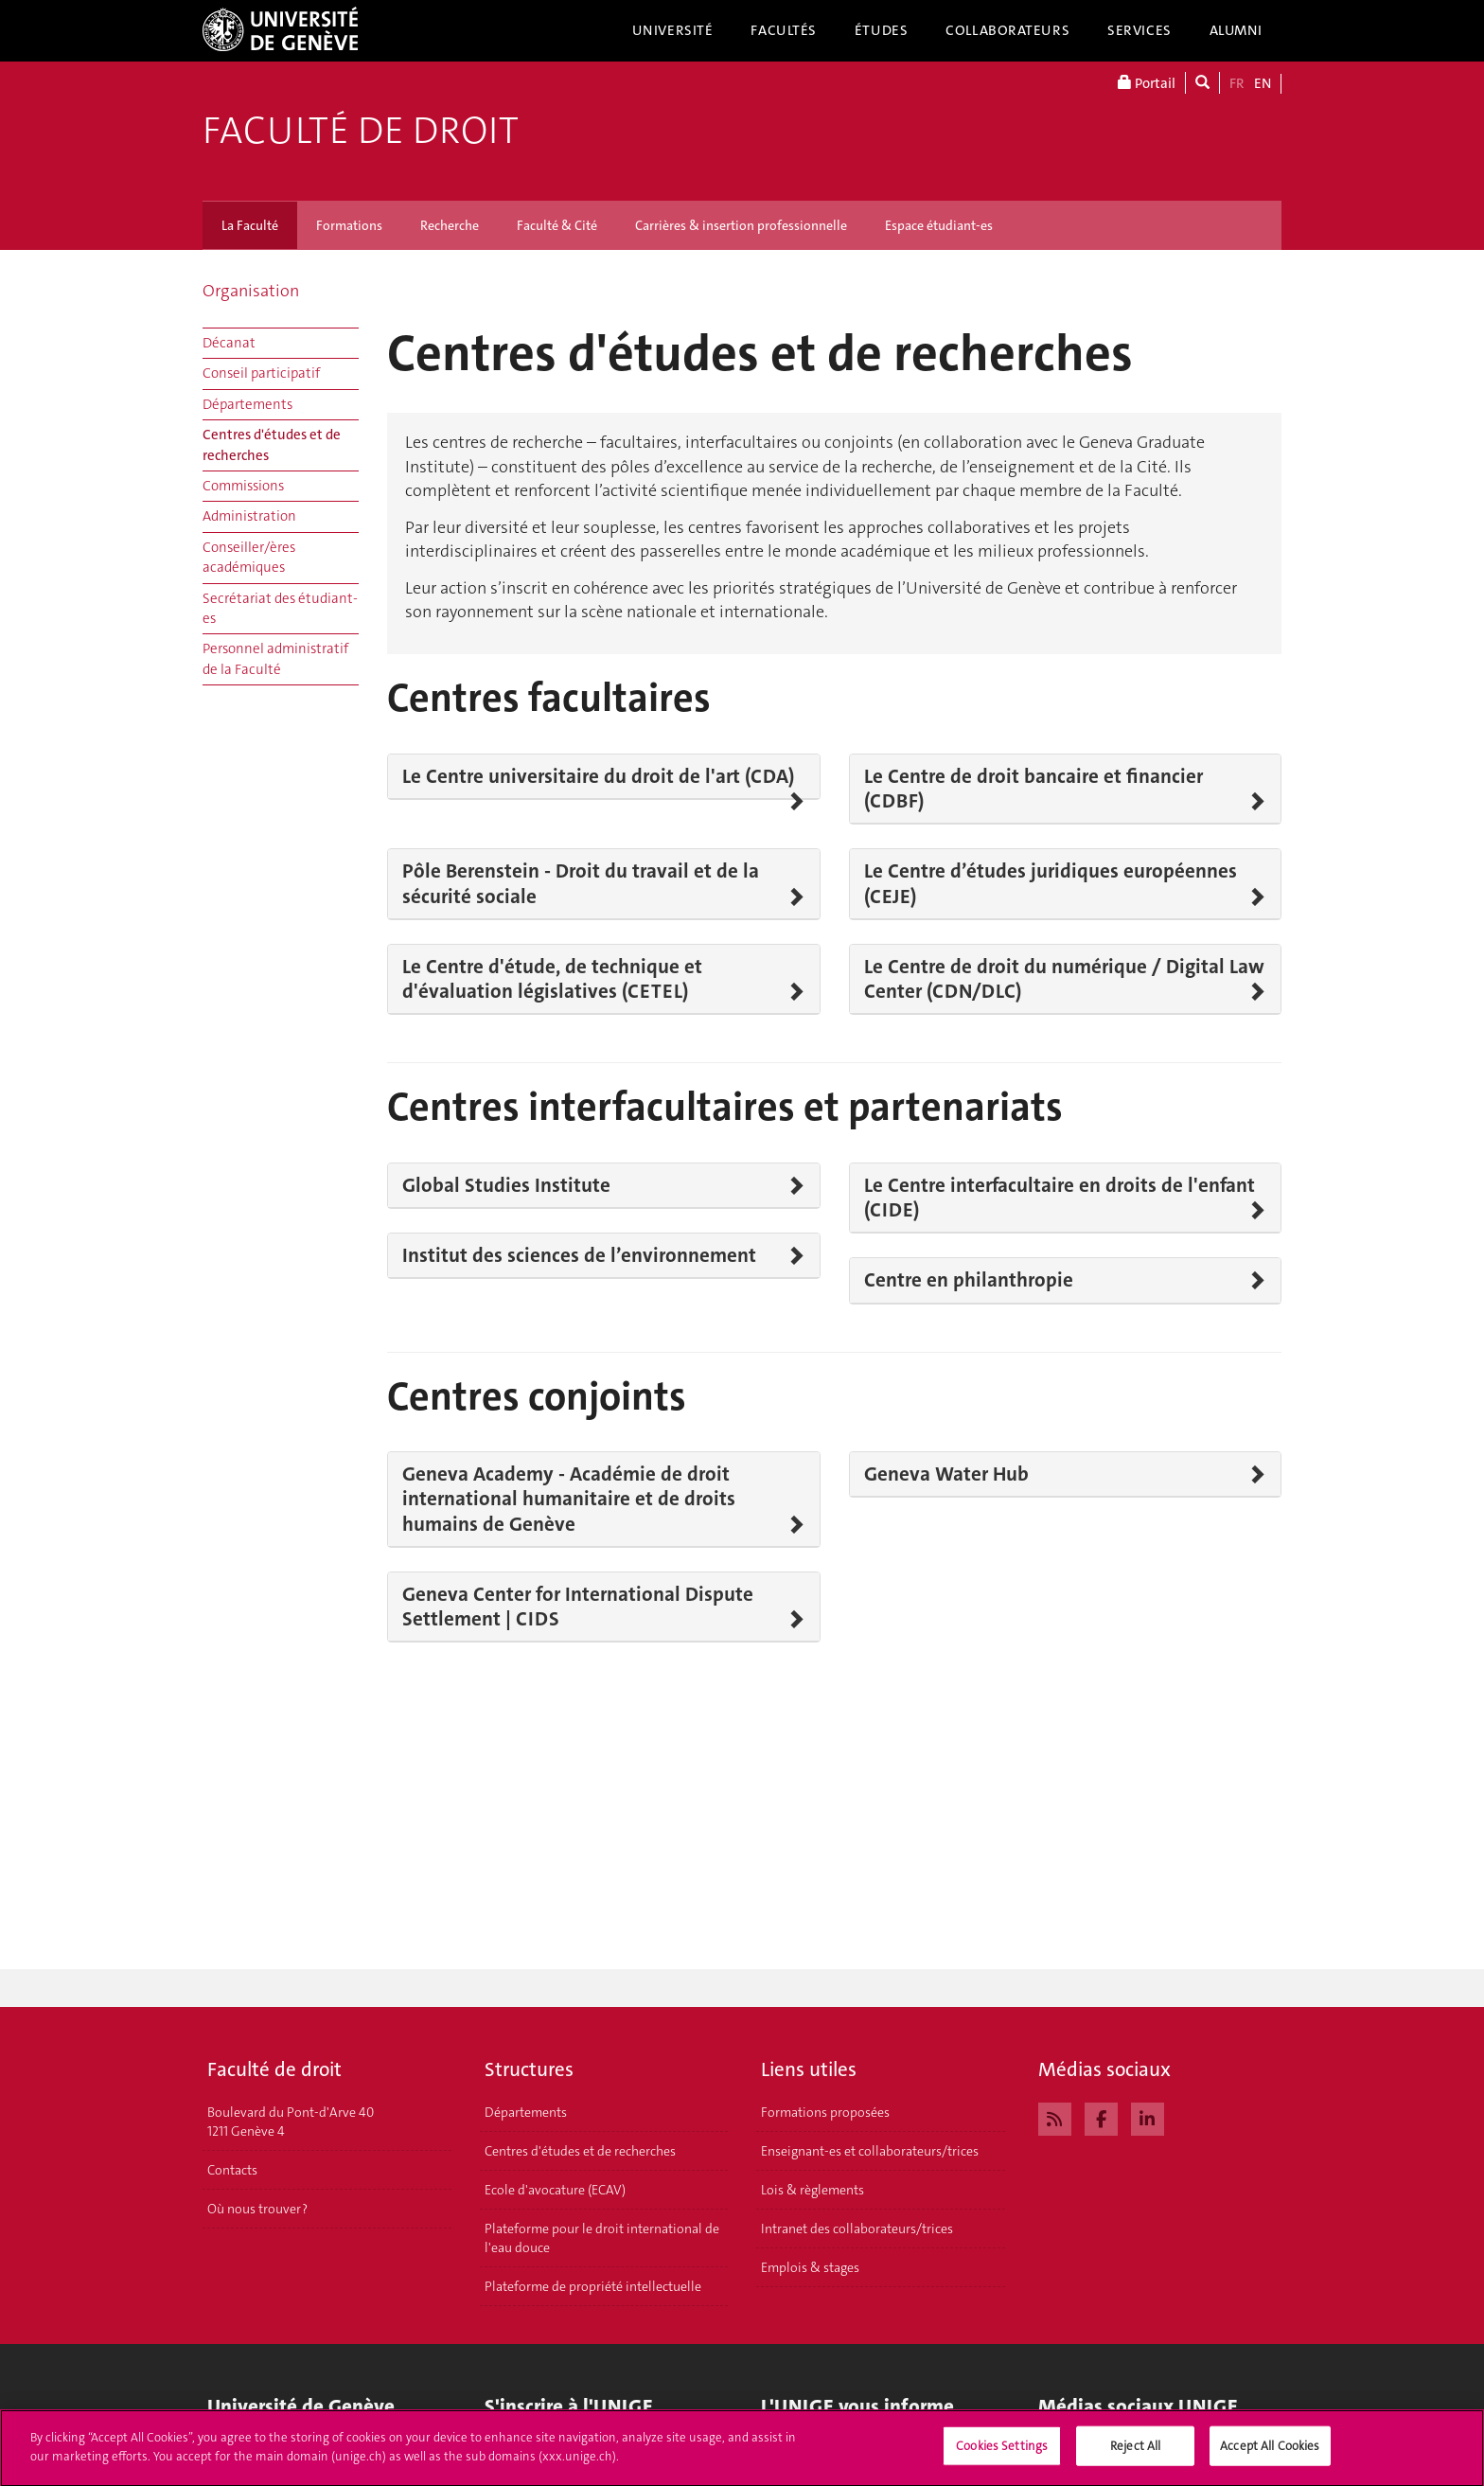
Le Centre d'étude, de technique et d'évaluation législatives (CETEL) (552, 979)
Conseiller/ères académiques (249, 557)
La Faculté (249, 225)
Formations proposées (825, 2112)
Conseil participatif (261, 373)
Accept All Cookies (1269, 2453)
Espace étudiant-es (939, 225)
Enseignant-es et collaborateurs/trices (870, 2150)
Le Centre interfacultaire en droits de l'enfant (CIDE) (1059, 1198)
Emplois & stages (810, 2267)
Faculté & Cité (557, 225)
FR (1237, 83)
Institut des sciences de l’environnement (579, 1255)
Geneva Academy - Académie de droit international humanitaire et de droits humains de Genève (568, 1499)
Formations (349, 225)
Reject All (1135, 2453)
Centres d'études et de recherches (272, 444)
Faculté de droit (361, 130)
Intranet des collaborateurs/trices (857, 2228)
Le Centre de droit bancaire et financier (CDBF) (1033, 789)
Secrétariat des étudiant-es (280, 608)
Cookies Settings (1002, 2453)
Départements (247, 404)
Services (1139, 30)
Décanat (229, 342)
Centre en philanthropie (968, 1280)
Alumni (1236, 30)
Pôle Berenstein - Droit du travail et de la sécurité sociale (580, 884)
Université (673, 30)
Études (881, 30)
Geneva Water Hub (946, 1474)
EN (1262, 83)
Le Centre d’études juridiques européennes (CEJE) (1050, 884)
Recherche (449, 225)
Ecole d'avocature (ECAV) (555, 2189)
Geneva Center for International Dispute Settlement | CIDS (577, 1607)
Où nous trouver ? (257, 2208)
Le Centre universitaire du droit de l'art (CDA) (598, 776)
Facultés (784, 30)
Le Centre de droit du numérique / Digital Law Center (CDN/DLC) (1064, 979)
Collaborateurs (1007, 30)
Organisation (251, 290)
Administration (249, 515)
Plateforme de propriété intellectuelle (593, 2286)
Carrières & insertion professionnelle (741, 225)
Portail (1146, 83)
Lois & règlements (812, 2189)
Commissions (243, 485)
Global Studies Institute (506, 1185)
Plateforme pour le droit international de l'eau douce (602, 2238)
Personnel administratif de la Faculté (275, 658)
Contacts (232, 2169)
